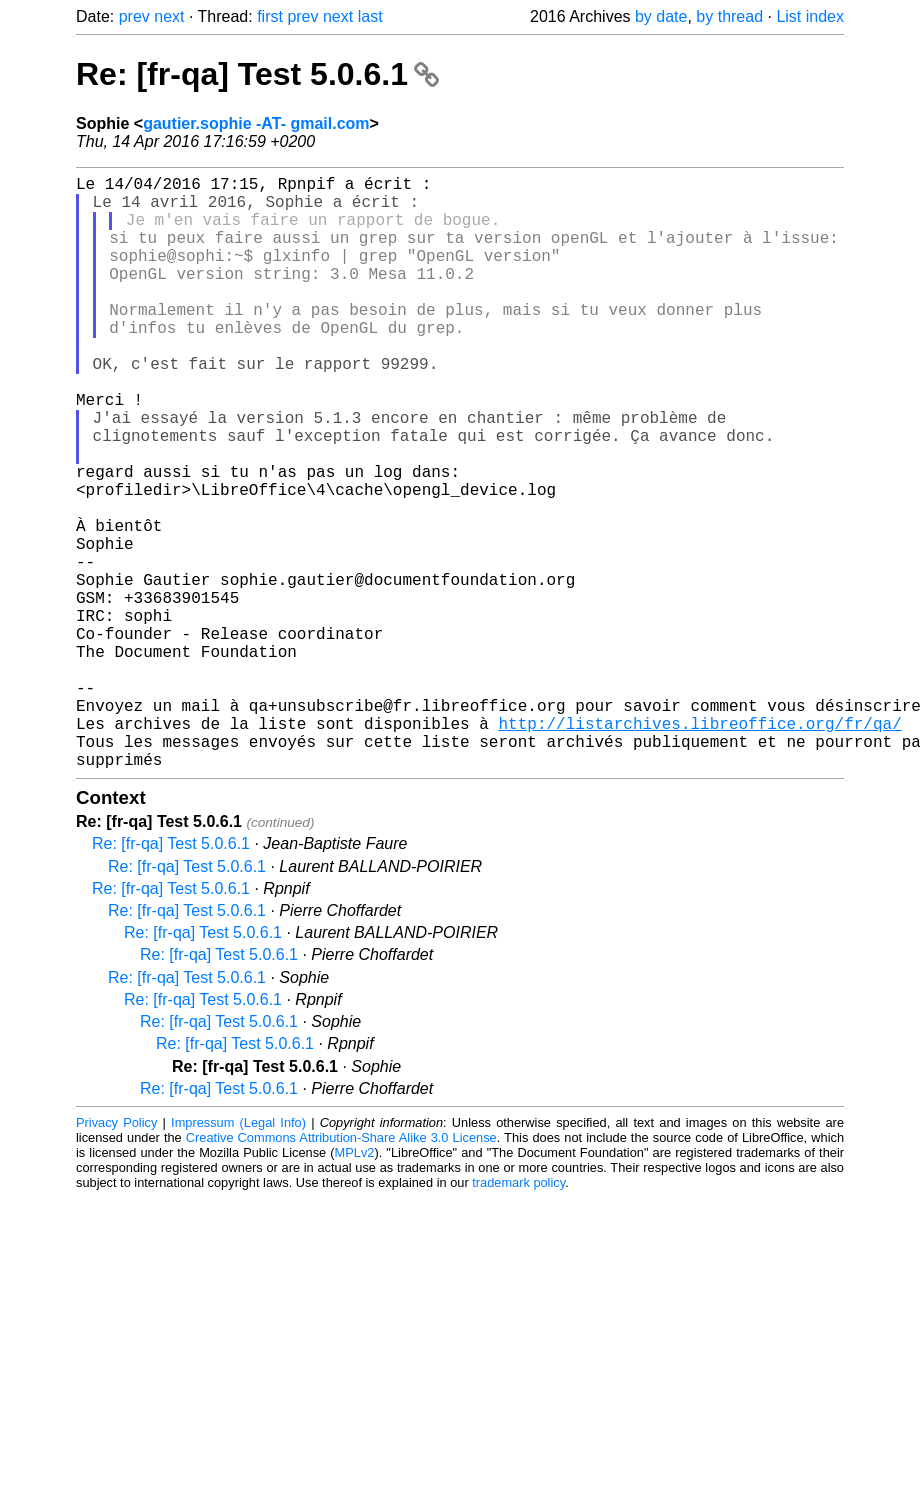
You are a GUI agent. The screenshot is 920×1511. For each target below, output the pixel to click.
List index (810, 16)
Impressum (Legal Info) (238, 1254)
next (169, 16)
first (270, 16)
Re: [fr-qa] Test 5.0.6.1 (257, 74)
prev (134, 16)
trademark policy (518, 1314)
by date (661, 16)
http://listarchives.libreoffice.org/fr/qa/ (699, 847)
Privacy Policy (116, 1254)
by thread (729, 16)
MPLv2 (355, 1284)
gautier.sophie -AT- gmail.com (256, 123)
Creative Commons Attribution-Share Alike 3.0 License (341, 1269)
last (370, 16)
